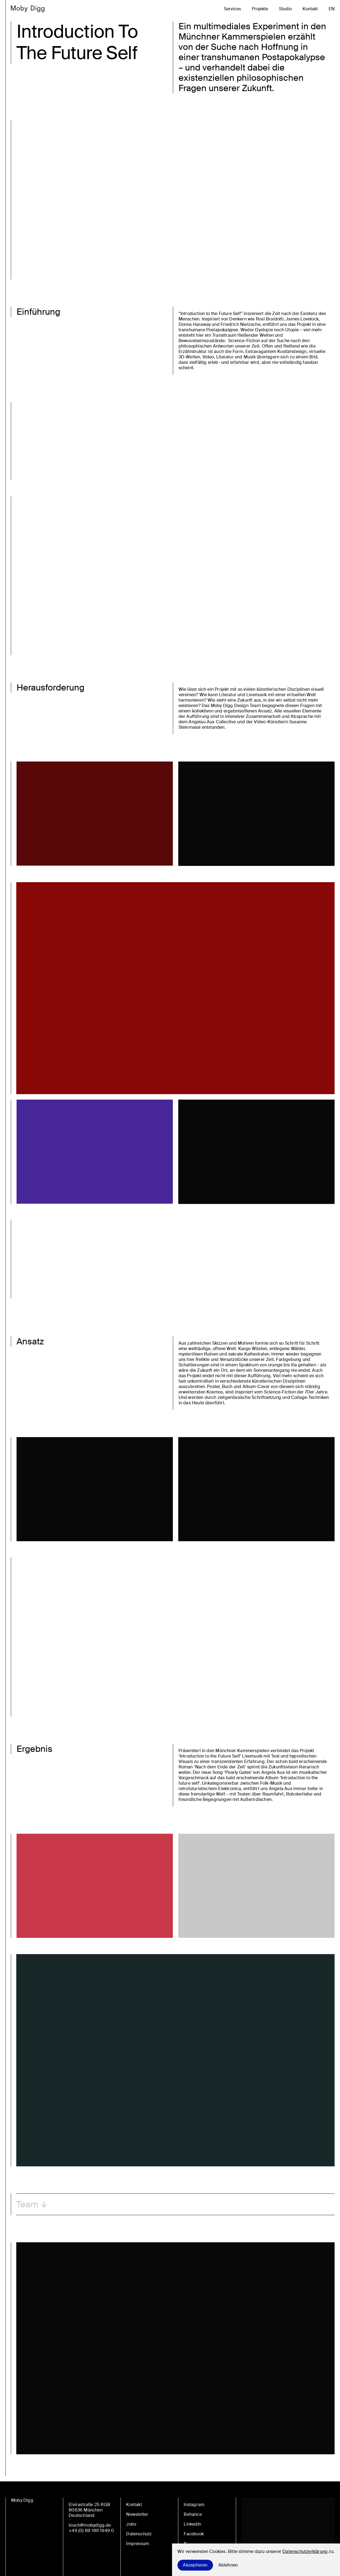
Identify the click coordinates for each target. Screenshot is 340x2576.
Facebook (194, 2534)
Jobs (131, 2524)
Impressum (137, 2543)
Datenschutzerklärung (305, 2551)
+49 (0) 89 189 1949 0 (91, 2530)
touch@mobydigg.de (90, 2525)
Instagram (194, 2504)
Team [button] (27, 2204)
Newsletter (137, 2514)
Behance (193, 2514)
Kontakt (310, 9)
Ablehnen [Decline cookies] (228, 2565)
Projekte (260, 9)
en (332, 9)
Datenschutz (139, 2534)
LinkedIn (192, 2524)
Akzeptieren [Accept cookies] (195, 2565)
